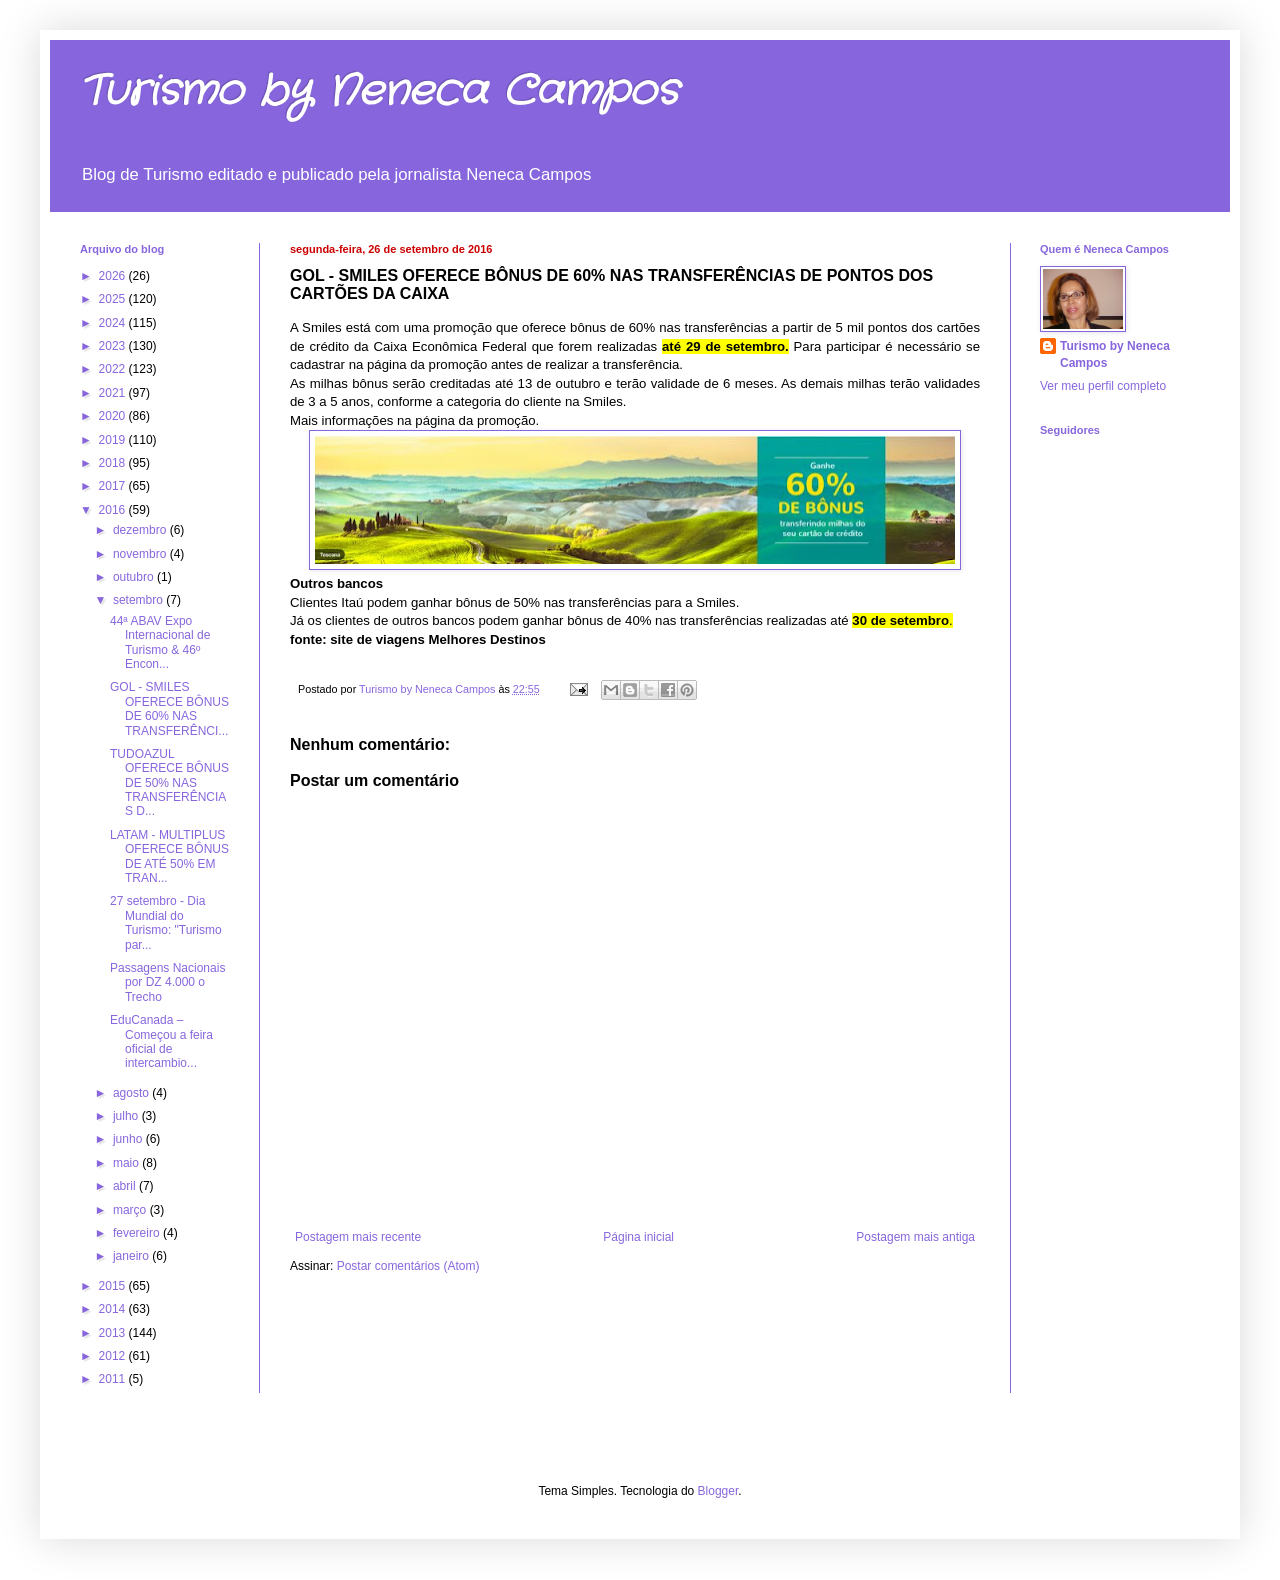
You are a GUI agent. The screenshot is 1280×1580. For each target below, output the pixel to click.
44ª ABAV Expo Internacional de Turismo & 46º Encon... (160, 642)
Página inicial (638, 1237)
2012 (114, 1356)
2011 (114, 1379)
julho (127, 1116)
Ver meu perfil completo (1103, 386)
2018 (114, 463)
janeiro (132, 1256)
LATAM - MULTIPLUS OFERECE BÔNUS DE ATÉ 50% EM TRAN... (169, 856)
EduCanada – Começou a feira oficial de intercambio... (161, 1041)
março (131, 1210)
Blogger (718, 1491)
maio (127, 1163)
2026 (114, 276)
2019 (114, 440)
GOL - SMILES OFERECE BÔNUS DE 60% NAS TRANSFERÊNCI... (169, 708)
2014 (114, 1309)
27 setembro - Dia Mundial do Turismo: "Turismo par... (166, 922)
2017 (114, 486)
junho (129, 1139)
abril (126, 1186)
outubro (135, 577)
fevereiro (138, 1233)
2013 (114, 1333)
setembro (139, 600)
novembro (141, 554)
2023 (114, 346)
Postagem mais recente (358, 1237)
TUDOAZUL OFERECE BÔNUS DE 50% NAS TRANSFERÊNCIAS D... (169, 783)
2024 (114, 323)
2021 (114, 393)
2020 (114, 416)
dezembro (141, 530)
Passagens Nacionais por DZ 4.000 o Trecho (167, 982)
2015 (114, 1286)
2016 (114, 510)
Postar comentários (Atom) (408, 1266)
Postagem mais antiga (915, 1237)
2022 (114, 369)
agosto (132, 1093)
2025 (114, 299)
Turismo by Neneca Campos (379, 92)
